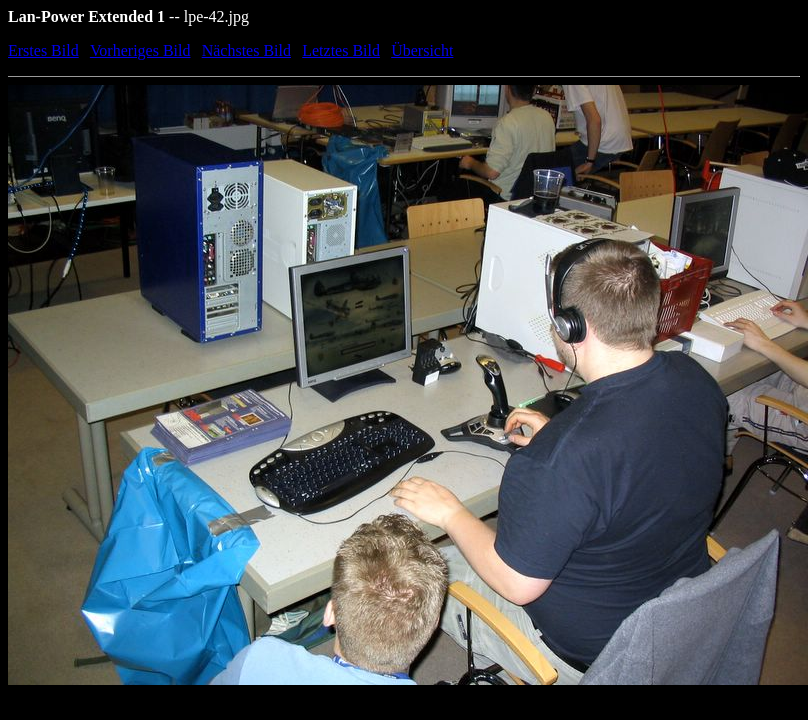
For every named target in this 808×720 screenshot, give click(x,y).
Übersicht (422, 50)
